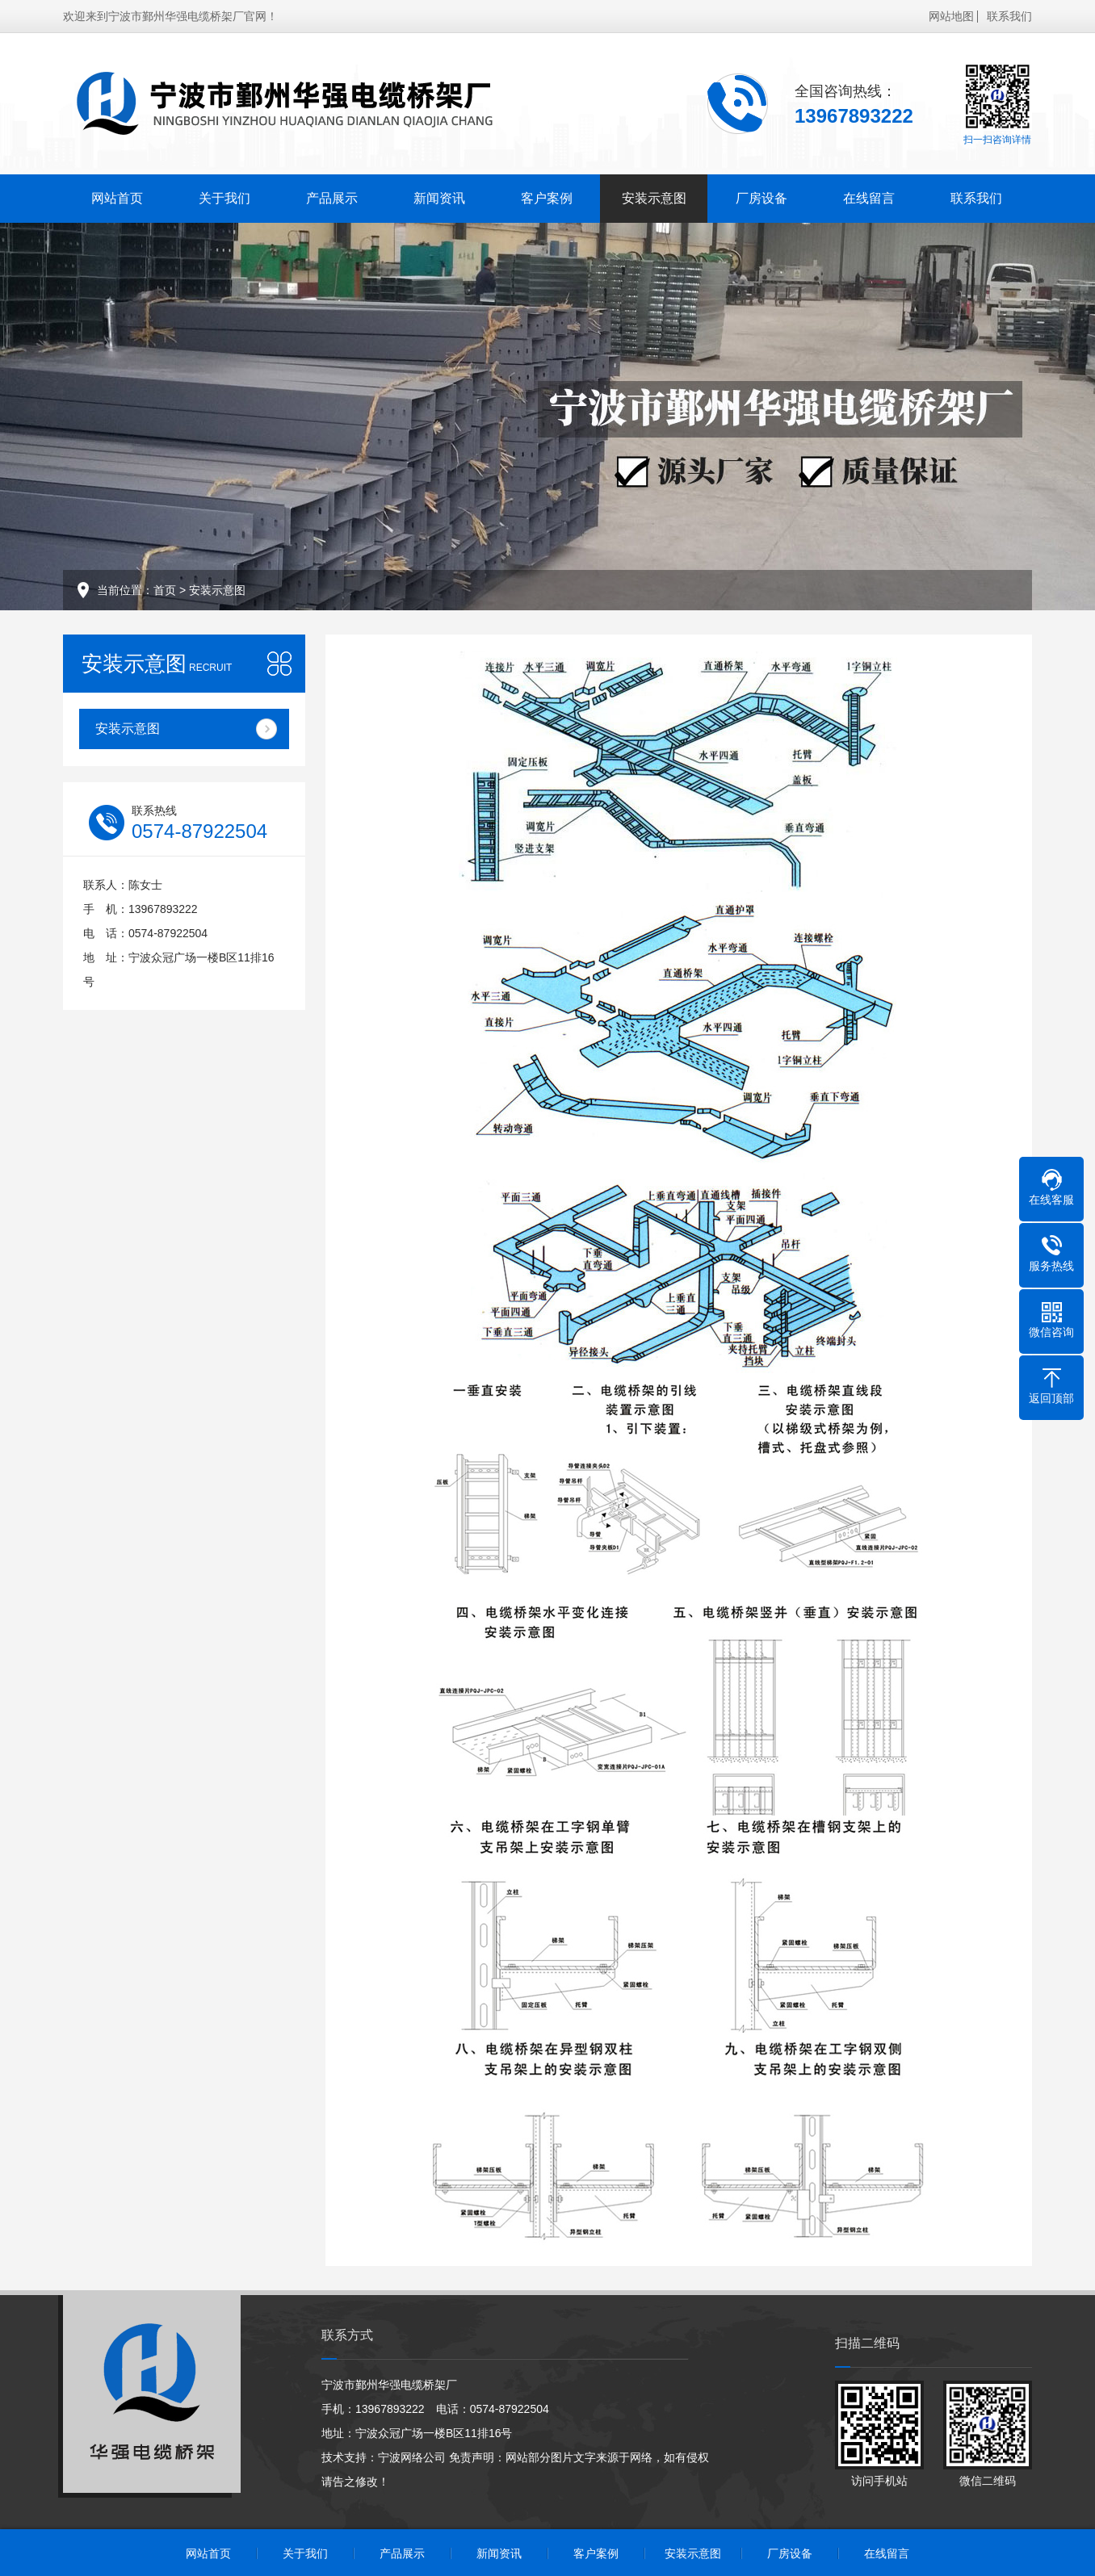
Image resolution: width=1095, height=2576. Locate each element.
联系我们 (1009, 16)
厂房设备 (761, 198)
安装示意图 (654, 198)
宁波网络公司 (412, 2457)
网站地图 (951, 16)
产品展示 (332, 198)
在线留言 (869, 198)
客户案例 (547, 198)
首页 (164, 590)
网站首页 (117, 198)
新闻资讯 (439, 198)
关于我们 (224, 198)
